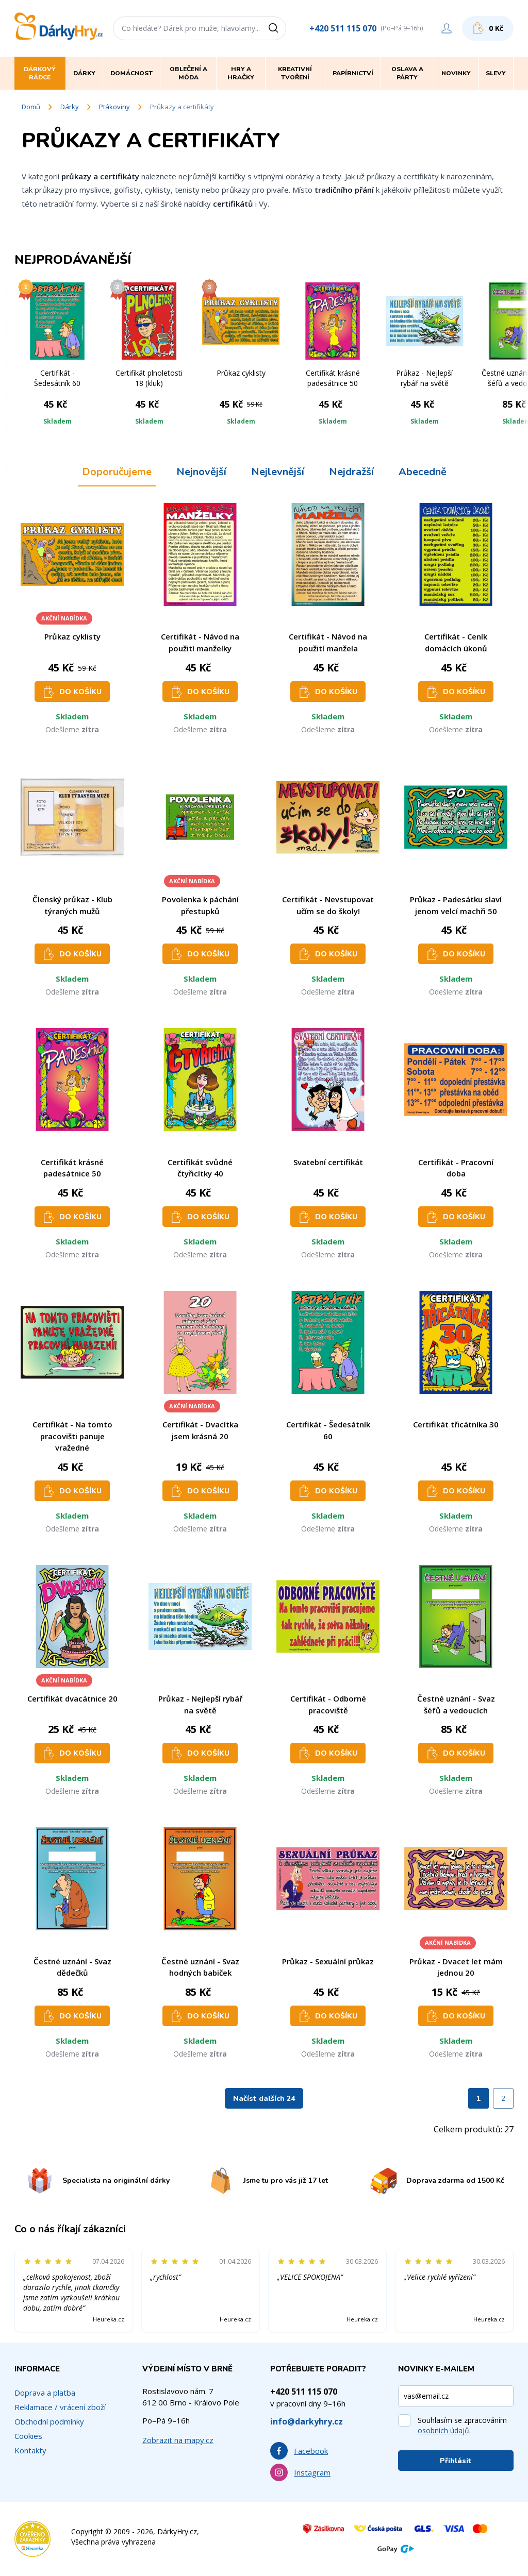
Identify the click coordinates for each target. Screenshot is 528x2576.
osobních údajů (443, 2430)
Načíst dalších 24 (264, 2098)
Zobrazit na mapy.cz (177, 2440)
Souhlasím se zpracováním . (462, 2425)
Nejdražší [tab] (351, 472)
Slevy (496, 73)
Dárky (69, 106)
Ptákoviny (114, 106)
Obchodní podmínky (49, 2421)
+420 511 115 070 (342, 28)
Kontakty (30, 2450)
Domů (31, 106)
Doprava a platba (44, 2392)
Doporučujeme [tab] (117, 472)
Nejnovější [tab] (201, 472)
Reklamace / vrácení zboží (60, 2407)
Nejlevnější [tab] (277, 472)
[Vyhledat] (277, 28)
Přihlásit (456, 2461)
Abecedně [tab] (423, 472)
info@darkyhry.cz (306, 2421)
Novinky (456, 73)
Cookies (28, 2436)
